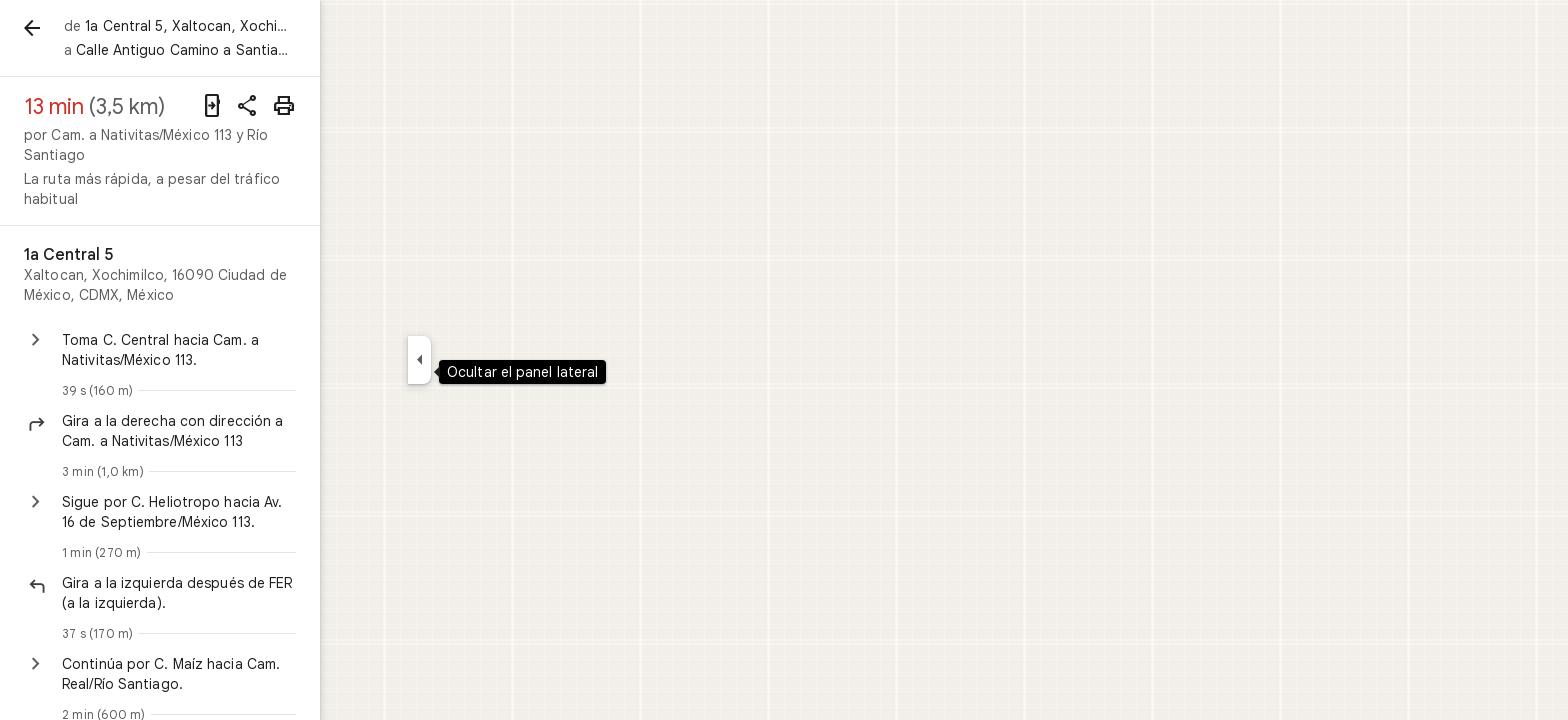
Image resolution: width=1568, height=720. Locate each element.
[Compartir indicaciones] (408, 106)
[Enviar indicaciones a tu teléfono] (372, 106)
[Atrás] (104, 28)
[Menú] (36, 34)
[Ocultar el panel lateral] (491, 360)
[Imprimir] (444, 106)
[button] (295, 391)
